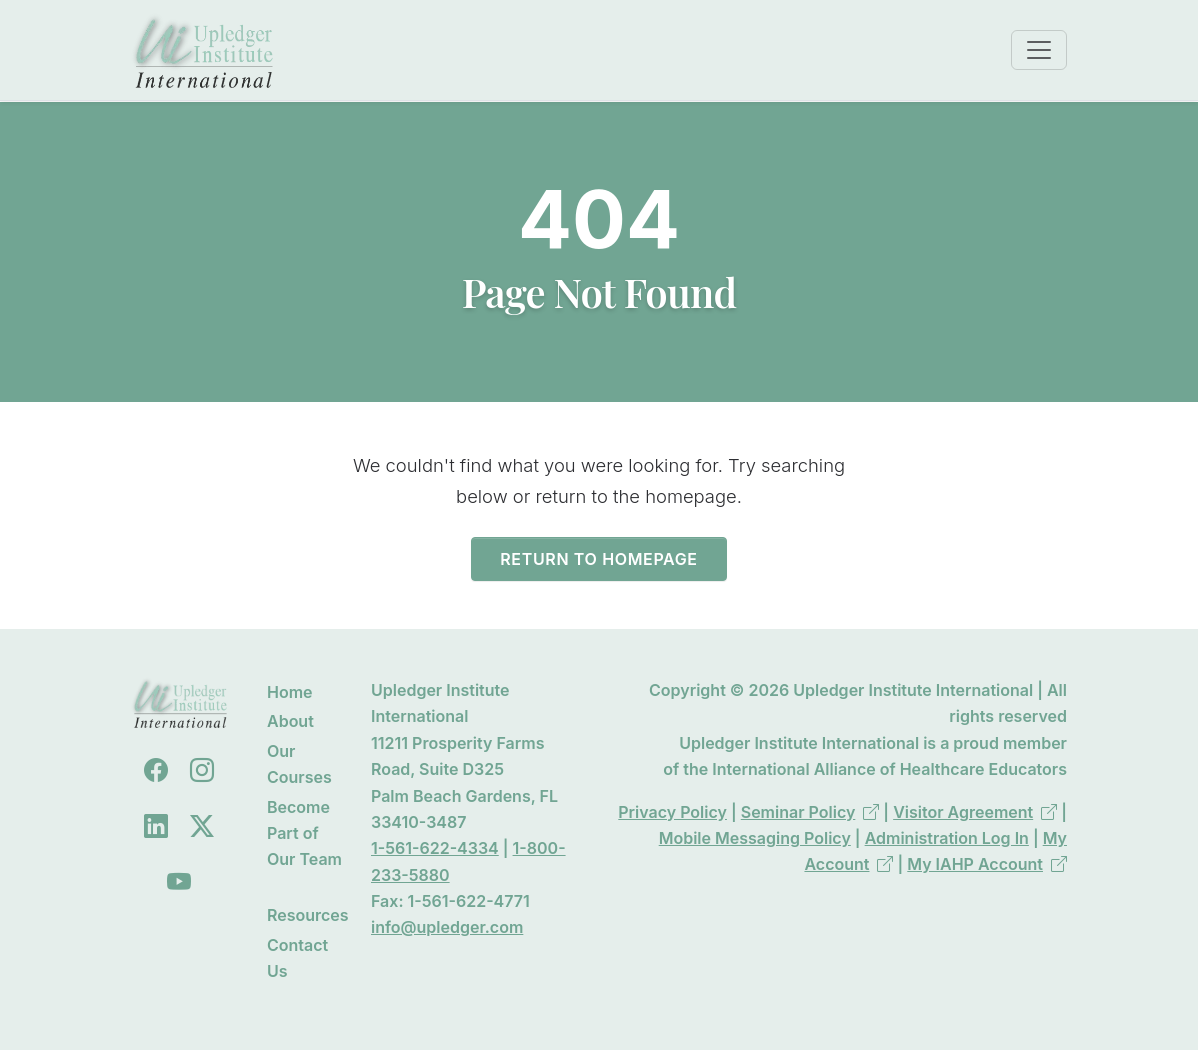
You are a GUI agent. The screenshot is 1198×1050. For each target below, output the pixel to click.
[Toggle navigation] (1039, 50)
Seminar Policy (810, 812)
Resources (308, 915)
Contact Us (297, 958)
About (290, 721)
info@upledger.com (447, 927)
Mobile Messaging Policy (755, 838)
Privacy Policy (672, 812)
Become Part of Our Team (304, 833)
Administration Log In (947, 838)
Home (290, 692)
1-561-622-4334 (435, 848)
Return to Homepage (598, 559)
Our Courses (299, 764)
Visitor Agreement (975, 812)
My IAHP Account (987, 864)
